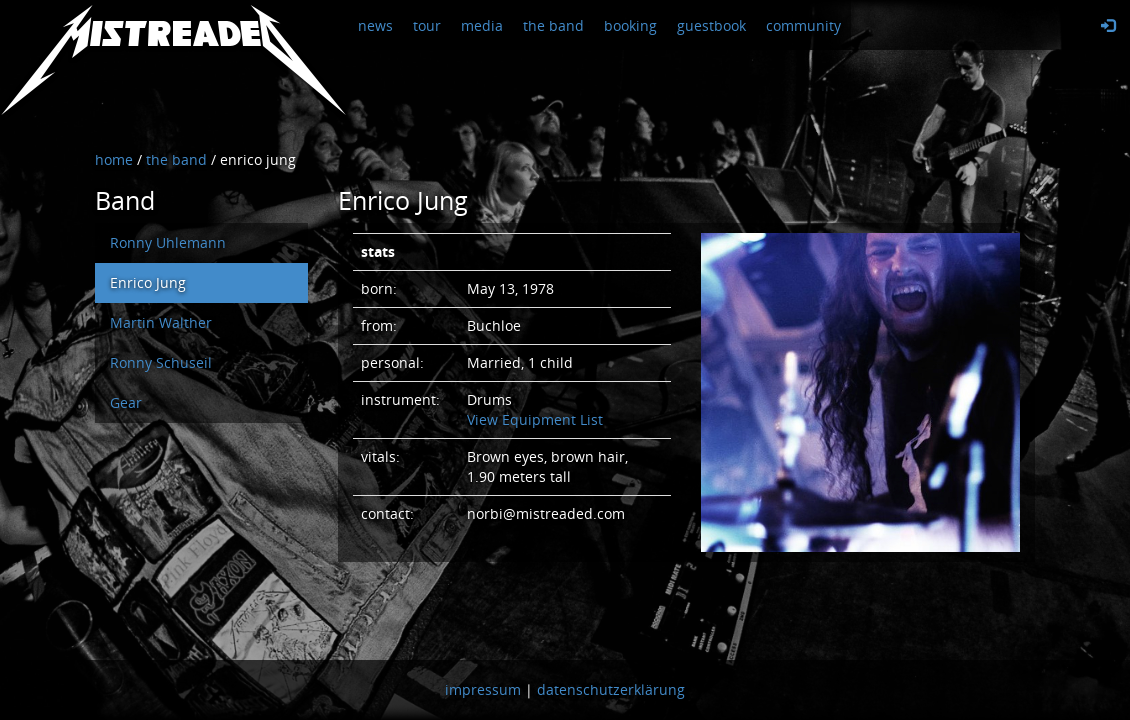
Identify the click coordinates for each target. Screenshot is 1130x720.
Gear (126, 402)
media (482, 25)
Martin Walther (161, 322)
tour (427, 25)
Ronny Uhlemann (168, 242)
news (375, 25)
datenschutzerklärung (611, 689)
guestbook (711, 25)
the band (553, 25)
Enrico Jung (148, 282)
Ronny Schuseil (161, 362)
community (803, 25)
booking (630, 25)
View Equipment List (535, 419)
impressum (483, 689)
